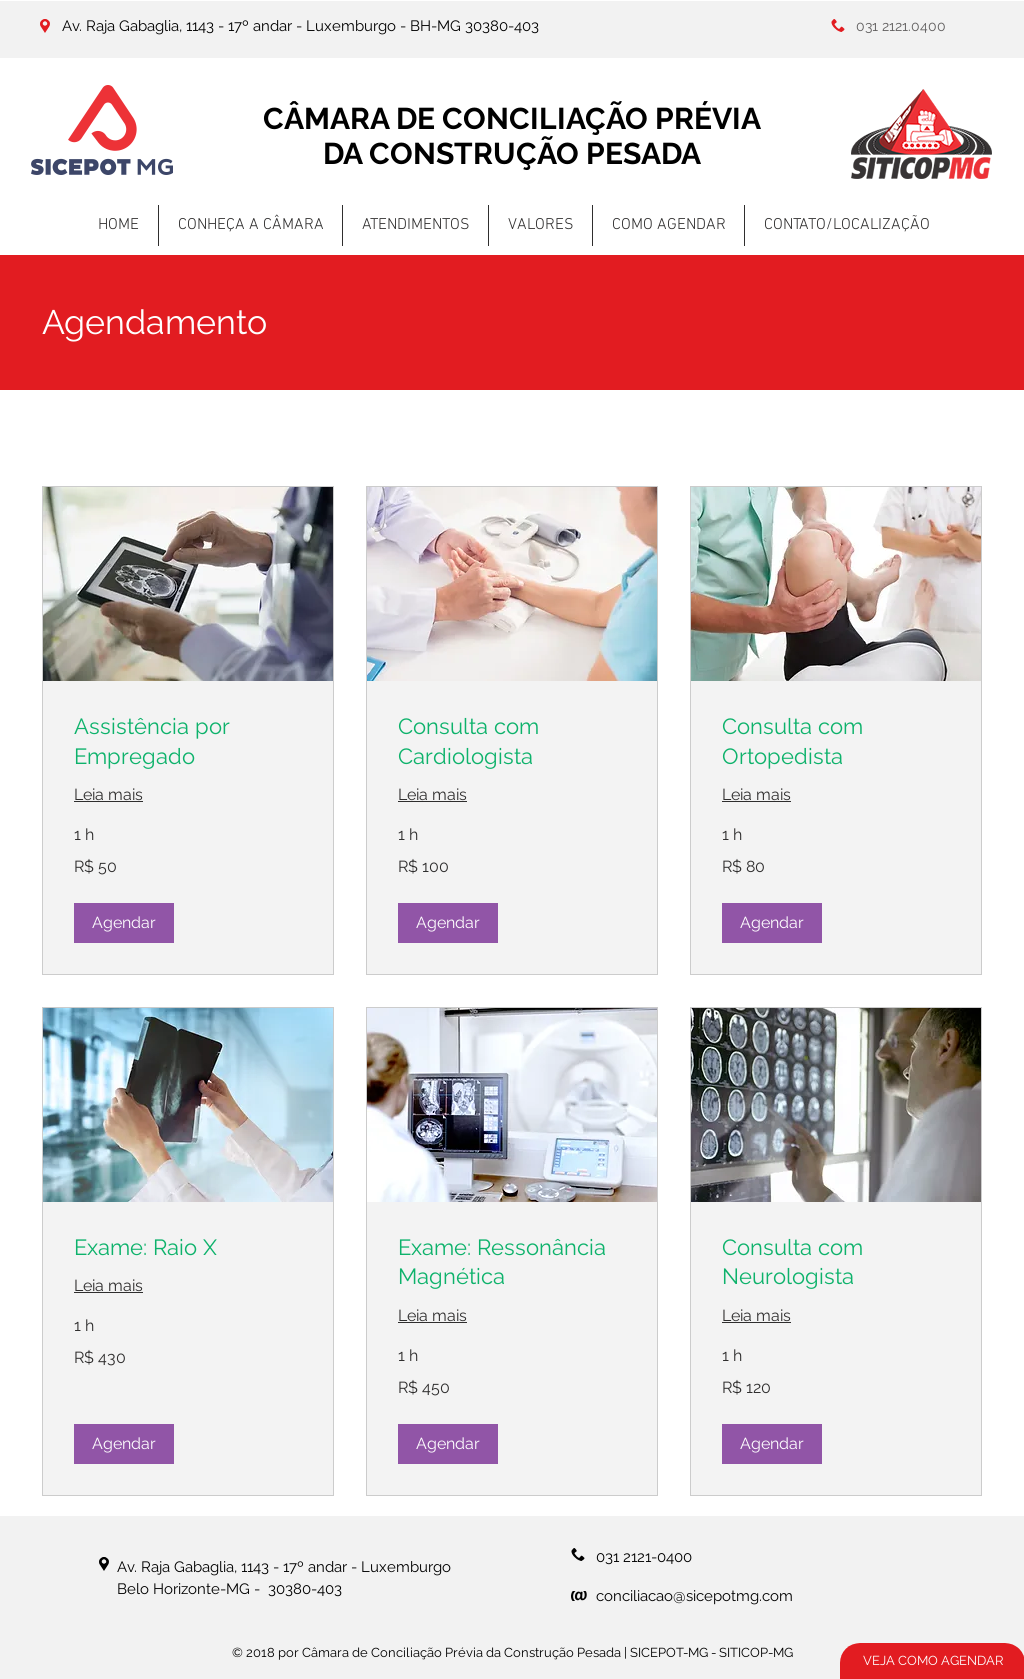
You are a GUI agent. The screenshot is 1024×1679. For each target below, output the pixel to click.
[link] (188, 741)
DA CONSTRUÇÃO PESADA (512, 153)
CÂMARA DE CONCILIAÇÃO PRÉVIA (512, 118)
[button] (124, 923)
